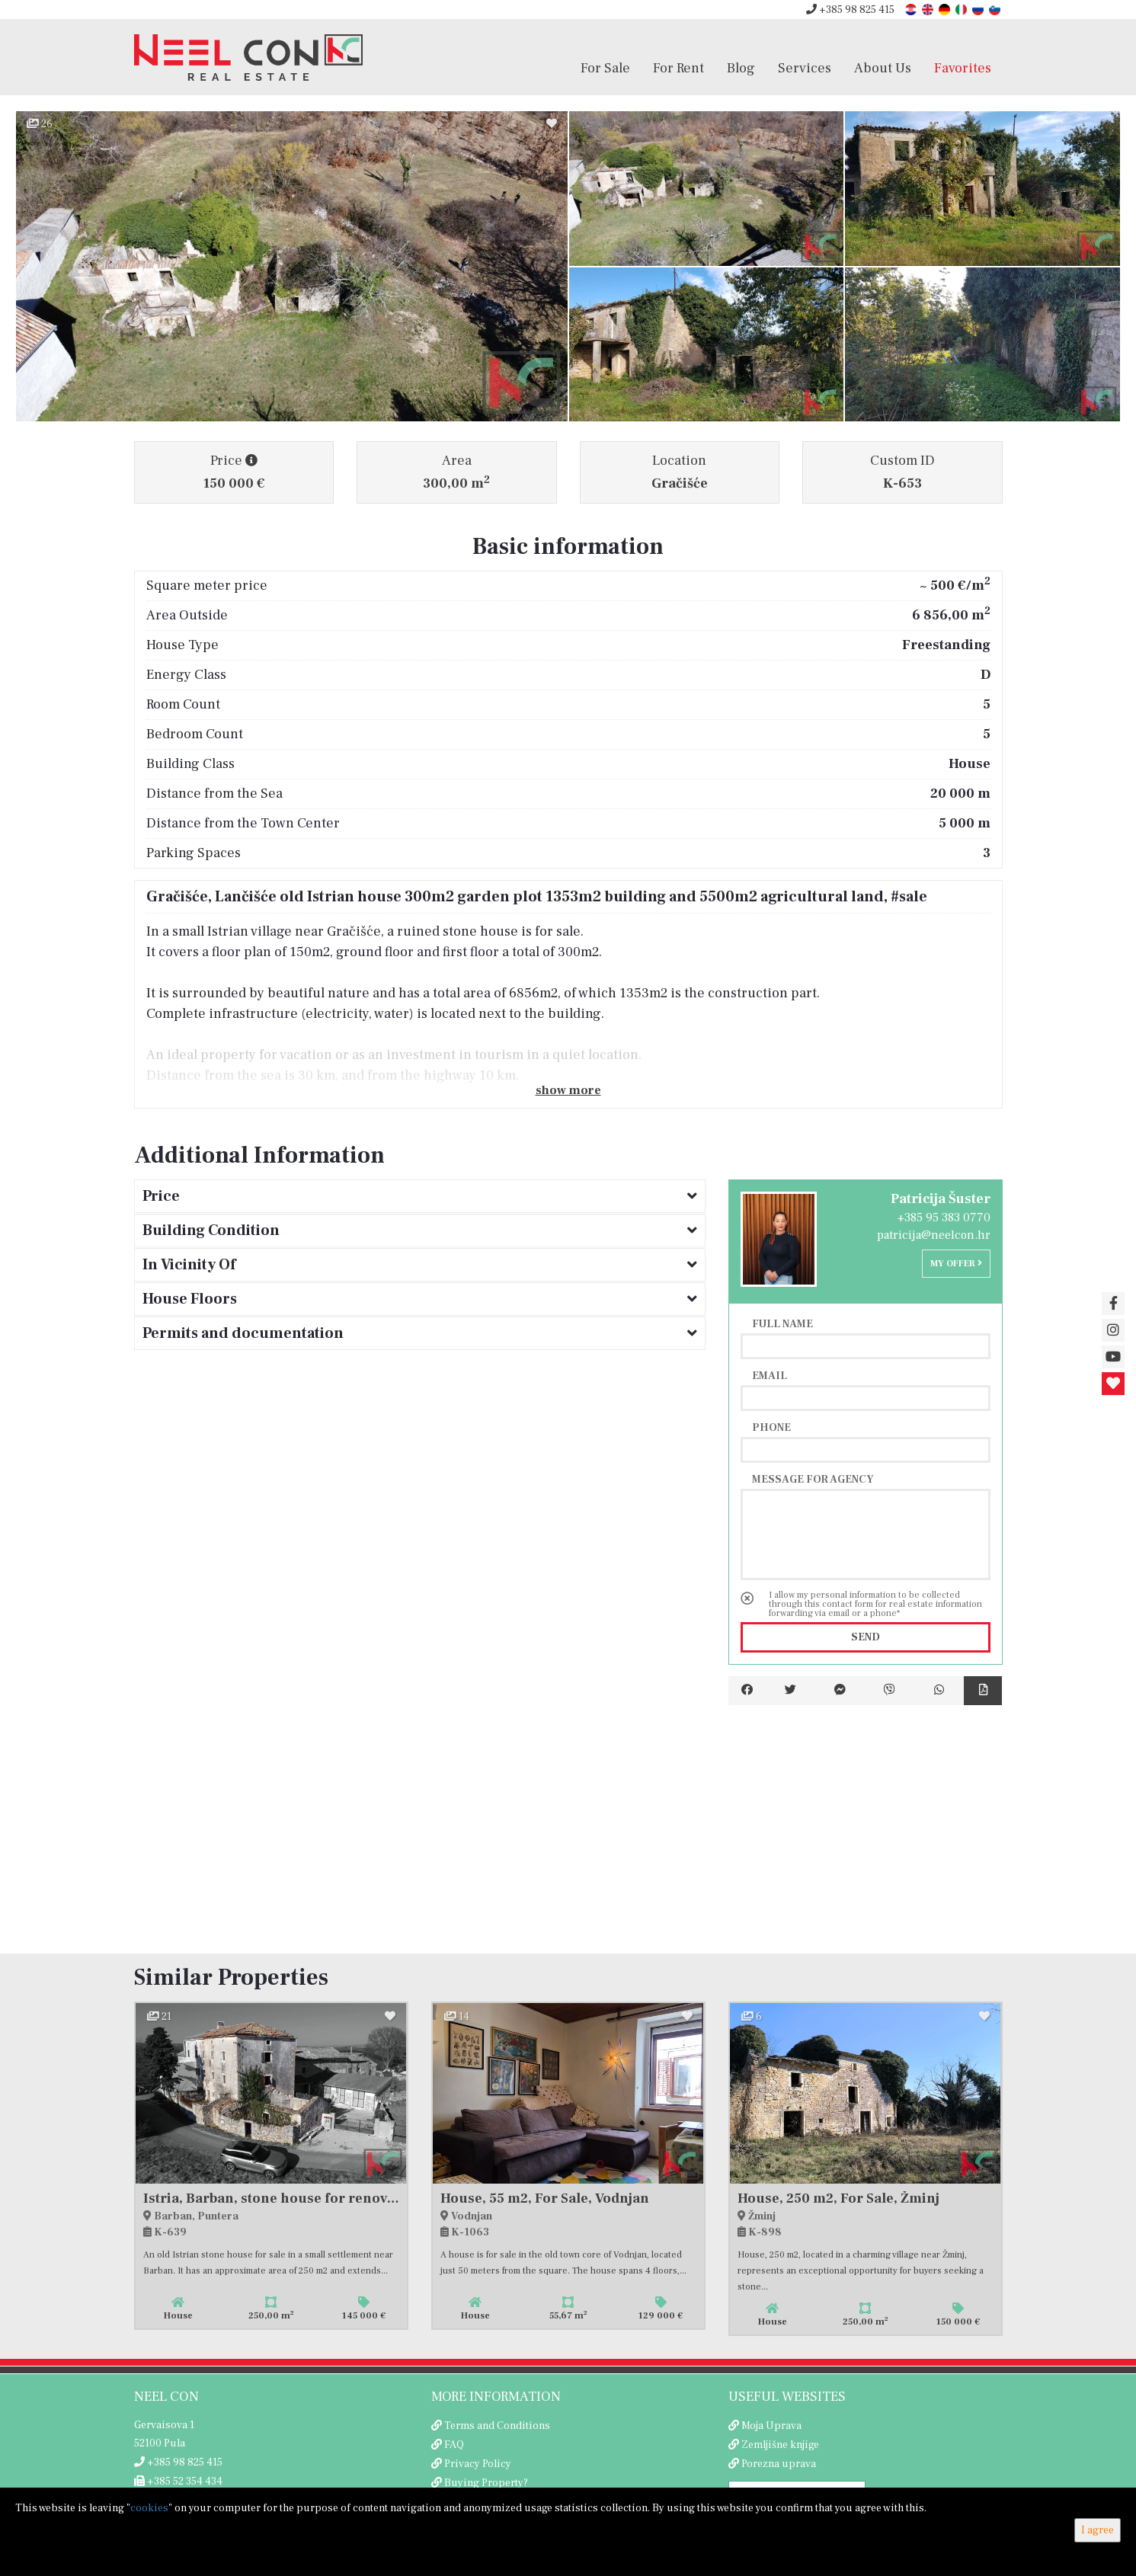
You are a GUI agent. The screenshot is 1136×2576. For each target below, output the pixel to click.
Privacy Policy (477, 2464)
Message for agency (813, 1479)
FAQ (454, 2445)
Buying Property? (486, 2483)
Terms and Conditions (497, 2426)
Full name (782, 1323)
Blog (741, 67)
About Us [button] (882, 67)
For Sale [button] (605, 67)
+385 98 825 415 (850, 10)
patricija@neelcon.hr (933, 1235)
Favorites (962, 67)
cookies (149, 2508)
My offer (956, 1263)
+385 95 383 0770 (944, 1217)
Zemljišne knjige (780, 2445)
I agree (1097, 2530)
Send (865, 1637)
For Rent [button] (678, 67)
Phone (771, 1427)
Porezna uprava (778, 2464)
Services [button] (804, 67)
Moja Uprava (771, 2426)
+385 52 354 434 (178, 2481)
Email (769, 1375)
